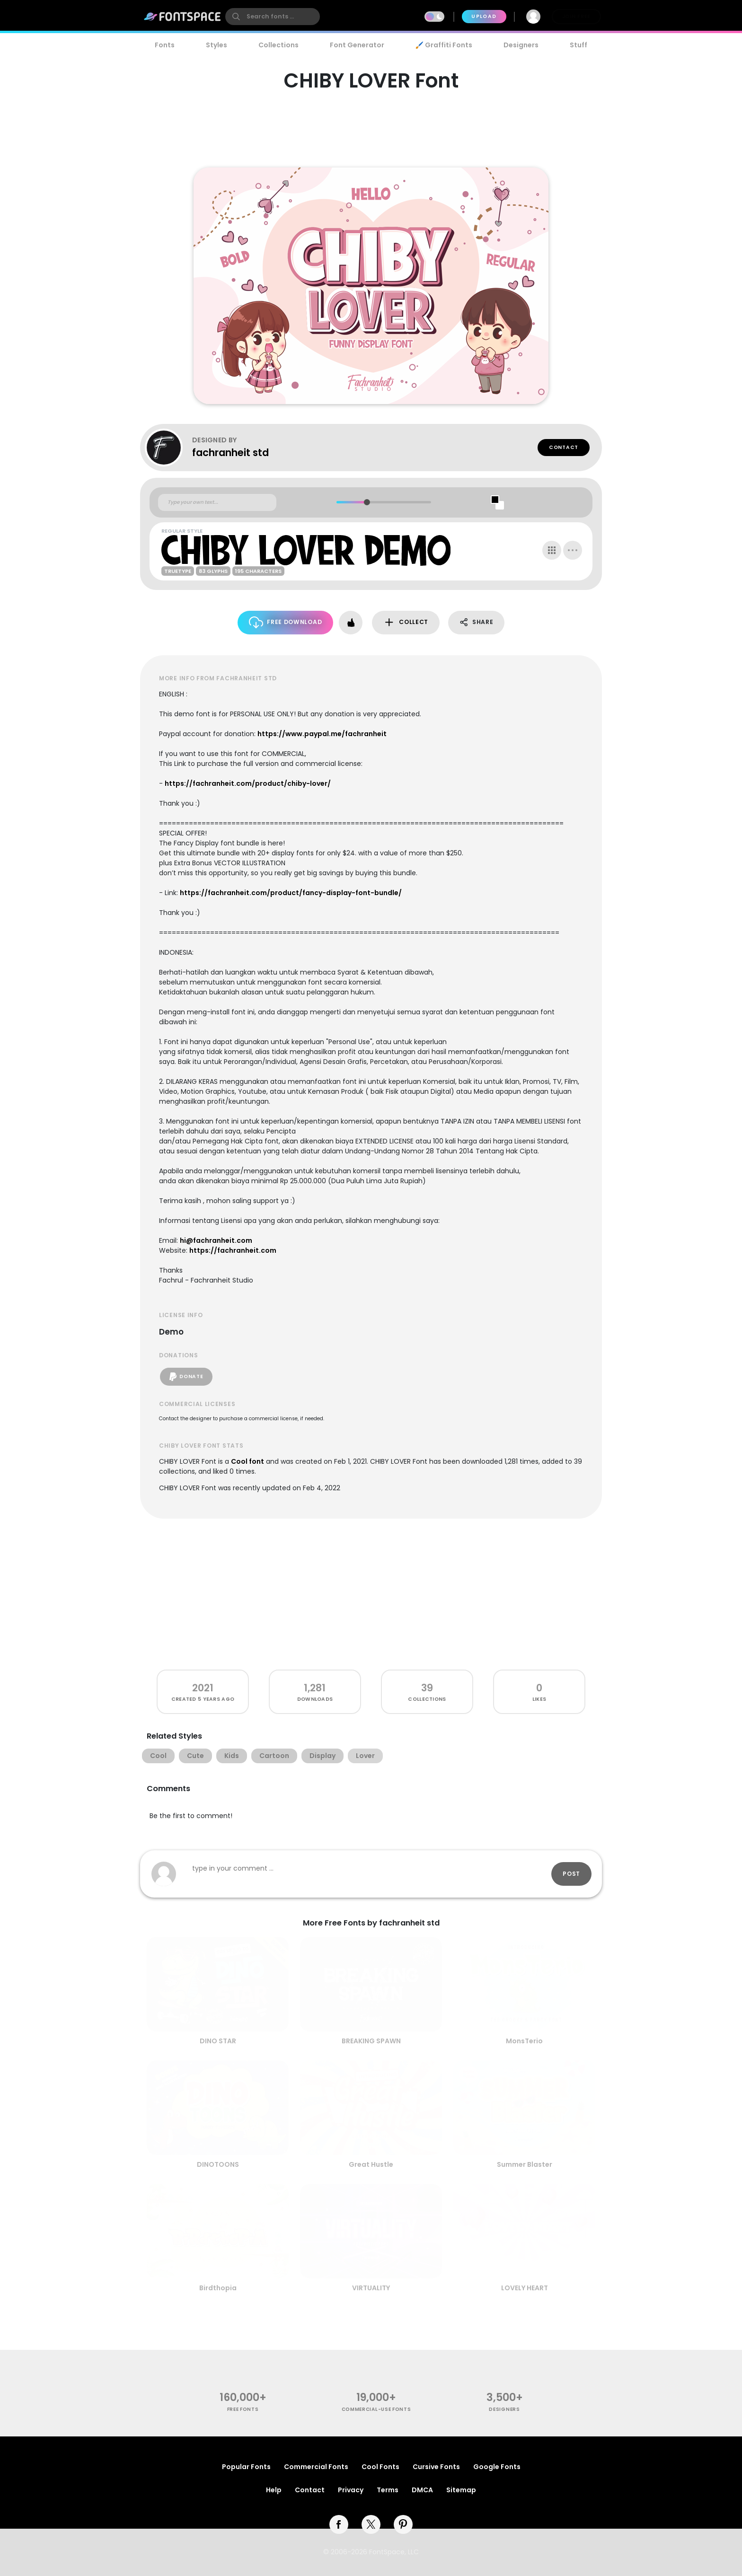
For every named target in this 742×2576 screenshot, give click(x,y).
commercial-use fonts (376, 2409)
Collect (405, 622)
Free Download (285, 622)
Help (274, 2490)
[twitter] (371, 2524)
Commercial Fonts (316, 2466)
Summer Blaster (524, 2164)
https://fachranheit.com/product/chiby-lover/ (248, 783)
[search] (272, 16)
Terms (387, 2490)
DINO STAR (218, 2041)
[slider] (366, 502)
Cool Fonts (380, 2466)
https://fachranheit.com (232, 1250)
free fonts (243, 2409)
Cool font (247, 1461)
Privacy (350, 2490)
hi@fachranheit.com (216, 1240)
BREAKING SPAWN (371, 2041)
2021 (202, 1688)
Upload (483, 16)
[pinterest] (403, 2524)
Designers (521, 45)
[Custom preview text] (217, 502)
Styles (216, 45)
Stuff (578, 45)
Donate (186, 1376)
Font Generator (357, 45)
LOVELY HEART (524, 2288)
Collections (278, 45)
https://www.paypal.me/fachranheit (322, 734)
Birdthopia (218, 2288)
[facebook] (338, 2524)
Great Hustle (371, 2164)
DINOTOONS (218, 2164)
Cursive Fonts (436, 2466)
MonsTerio (524, 2041)
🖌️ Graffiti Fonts (443, 45)
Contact (563, 447)
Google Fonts (497, 2466)
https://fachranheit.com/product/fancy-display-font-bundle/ (291, 892)
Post (571, 1874)
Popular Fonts (246, 2466)
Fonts (165, 45)
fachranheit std (230, 452)
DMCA (422, 2490)
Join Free (576, 16)
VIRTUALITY (371, 2288)
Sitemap (461, 2490)
